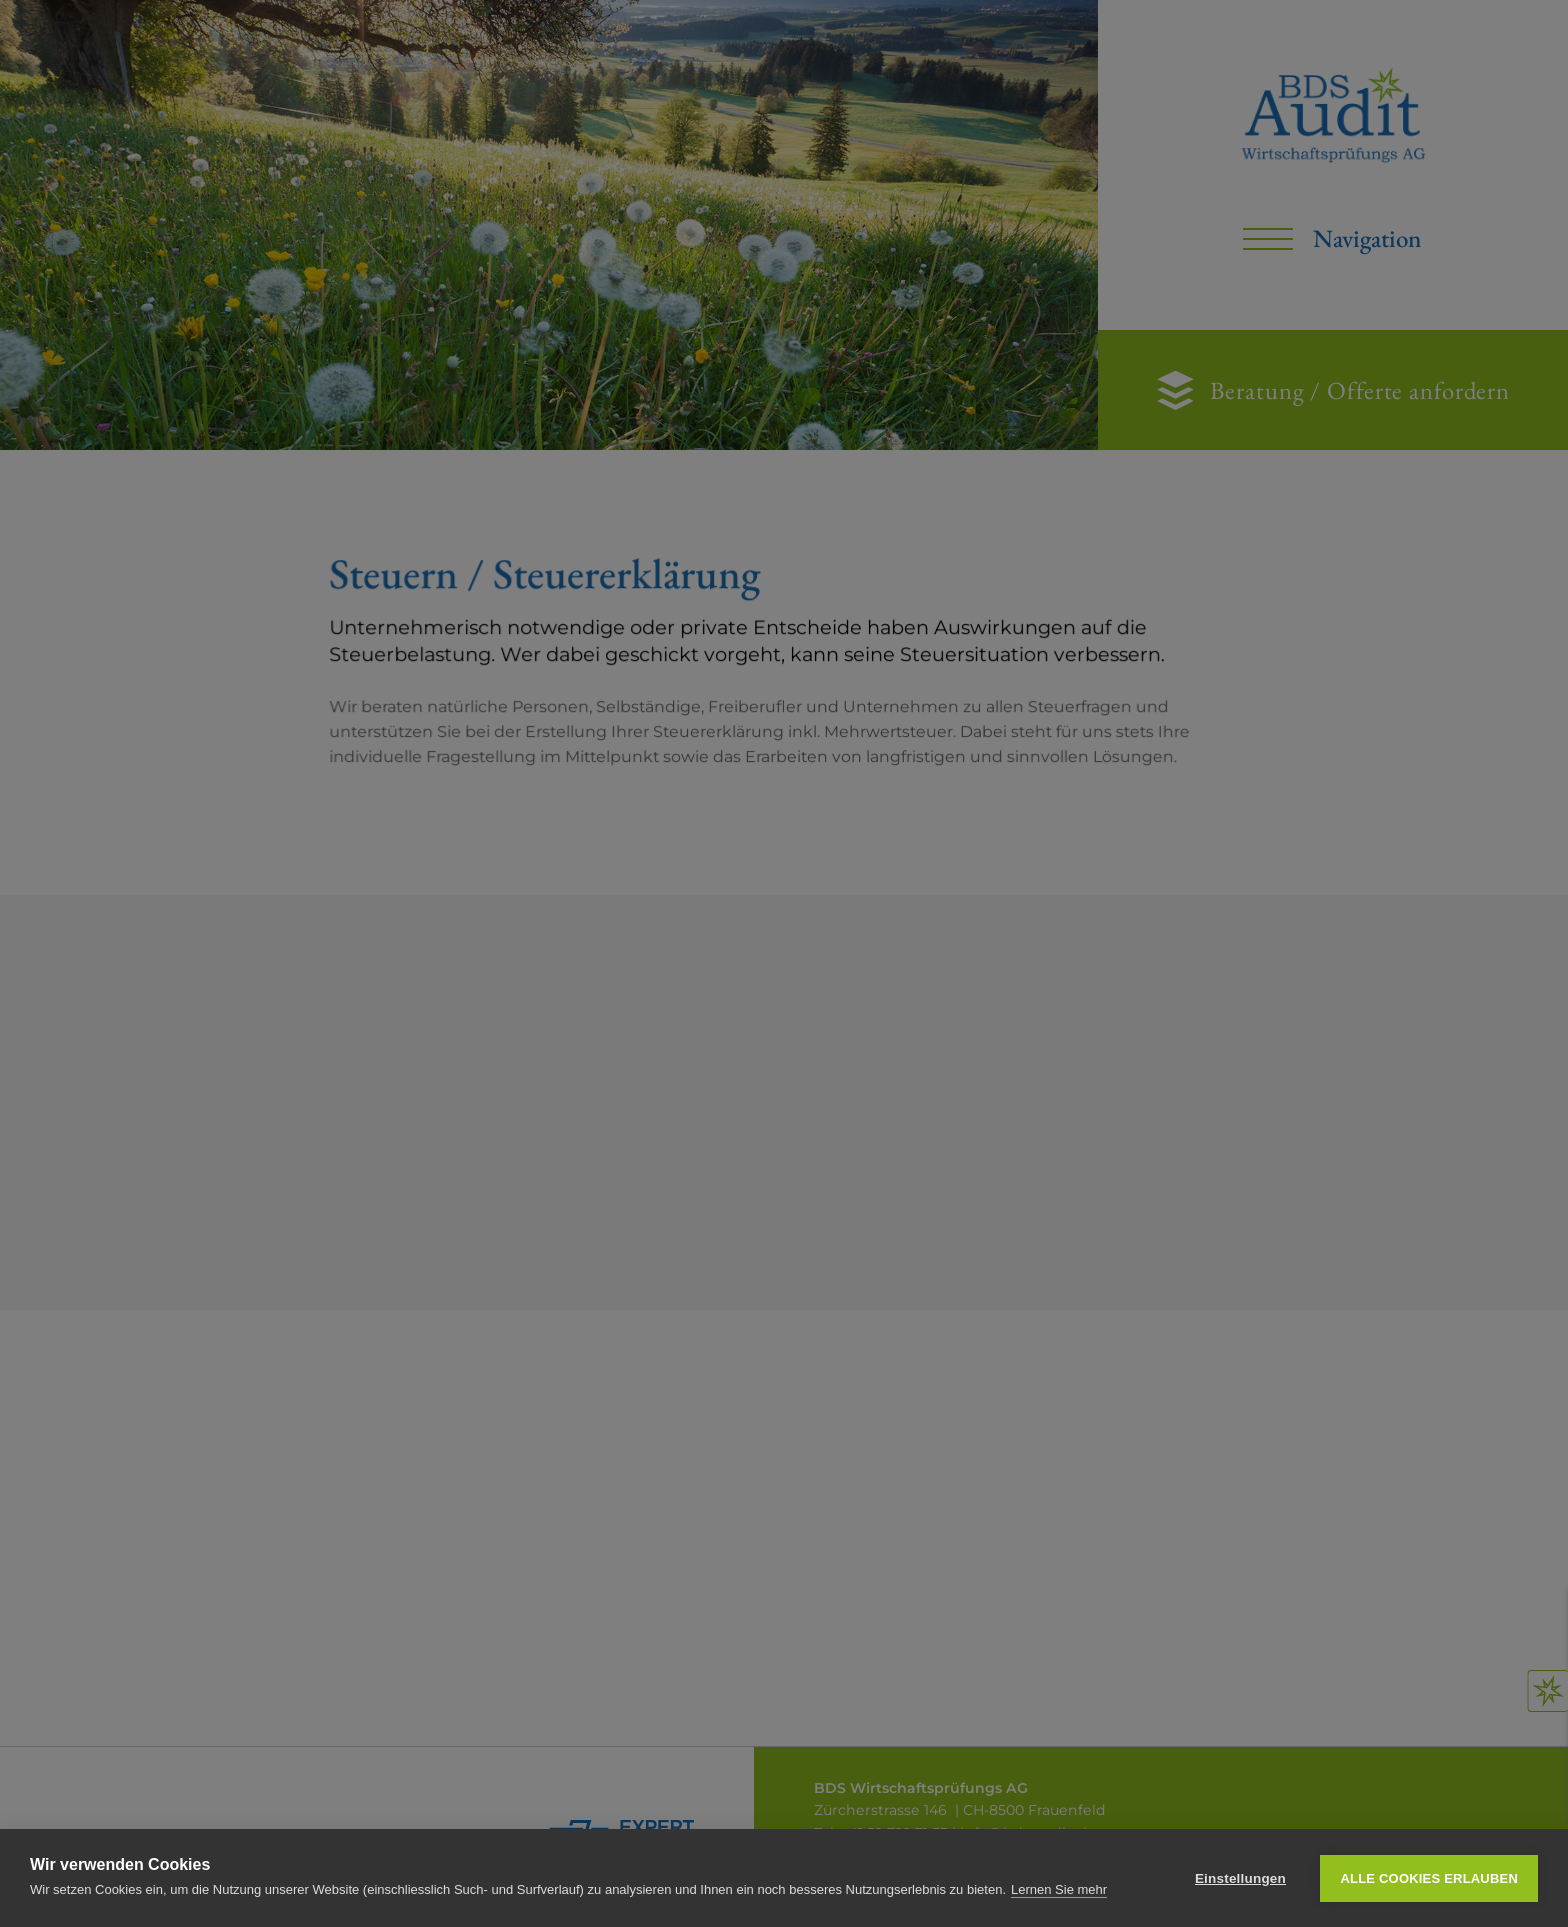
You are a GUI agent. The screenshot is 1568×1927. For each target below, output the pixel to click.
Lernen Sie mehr (1059, 1889)
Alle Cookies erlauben (1429, 1878)
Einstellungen (1240, 1878)
